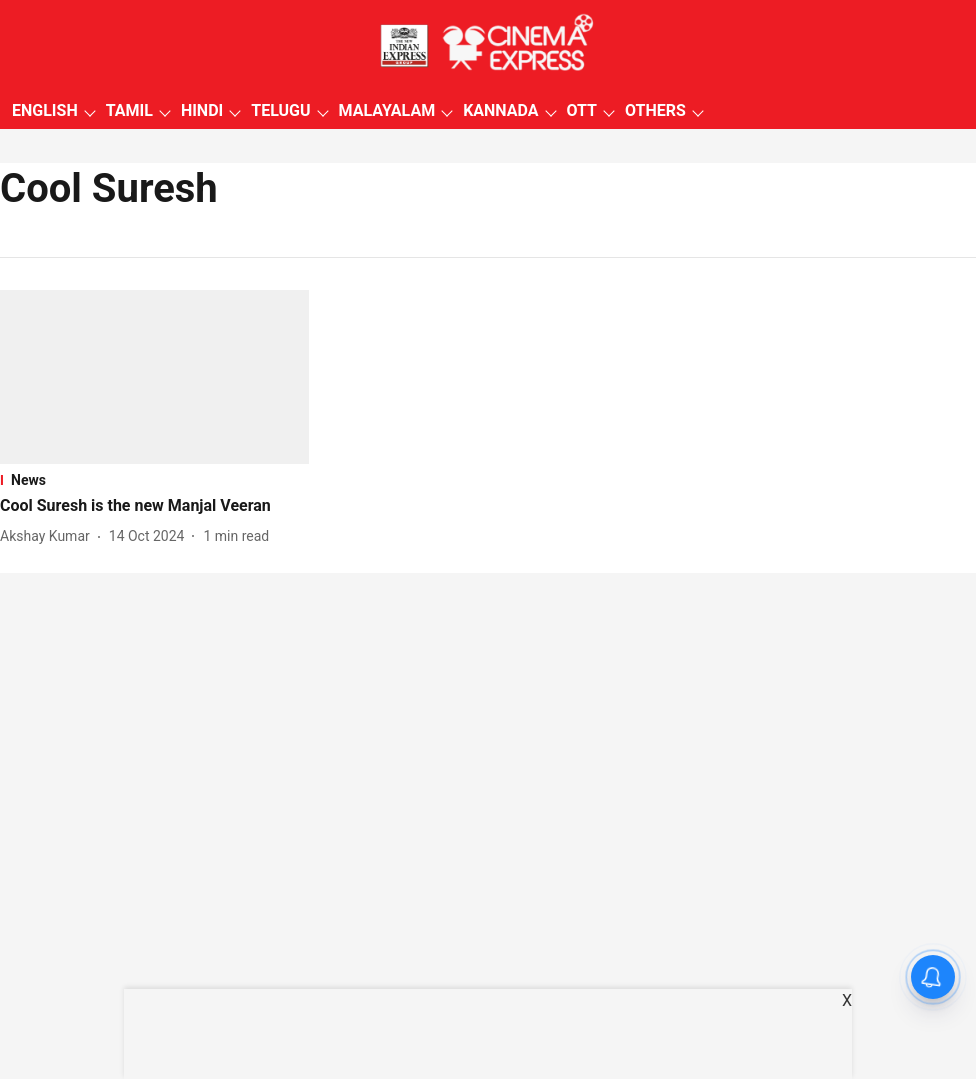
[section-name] (154, 480)
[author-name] (49, 536)
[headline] (154, 506)
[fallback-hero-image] (154, 377)
